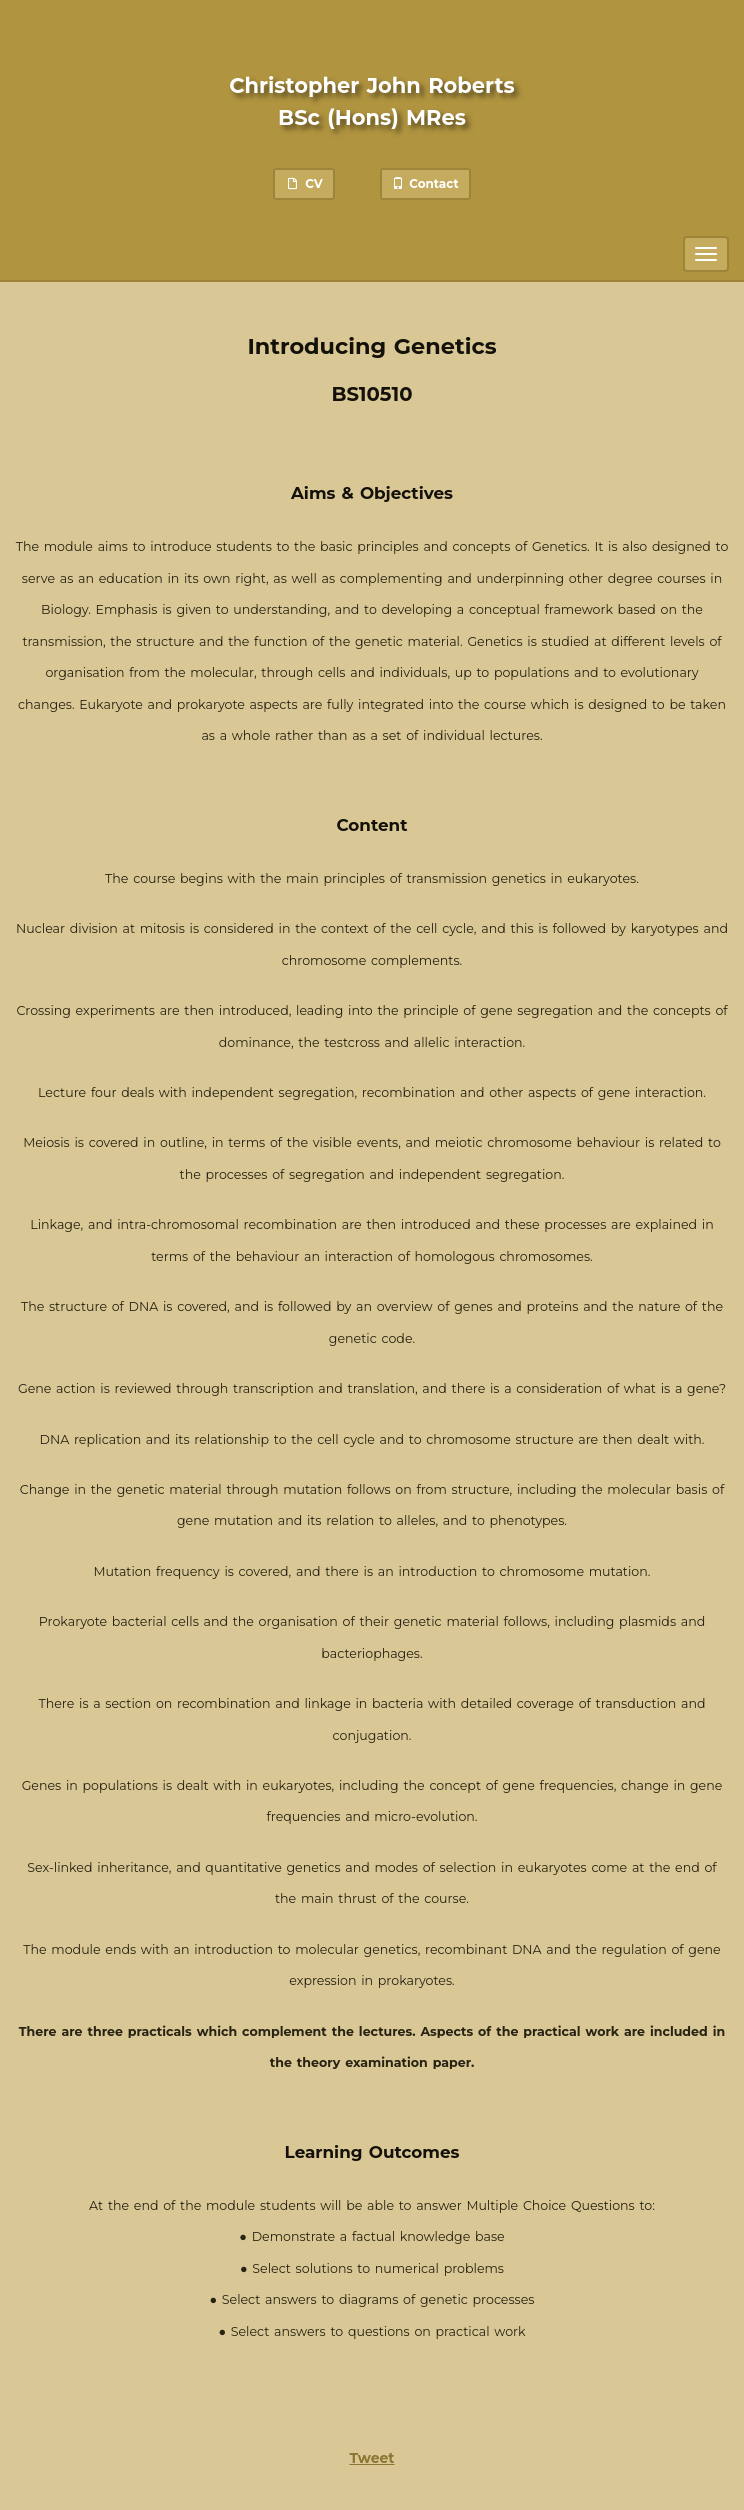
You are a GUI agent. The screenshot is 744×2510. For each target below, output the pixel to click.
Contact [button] (425, 183)
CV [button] (303, 183)
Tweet (372, 2458)
